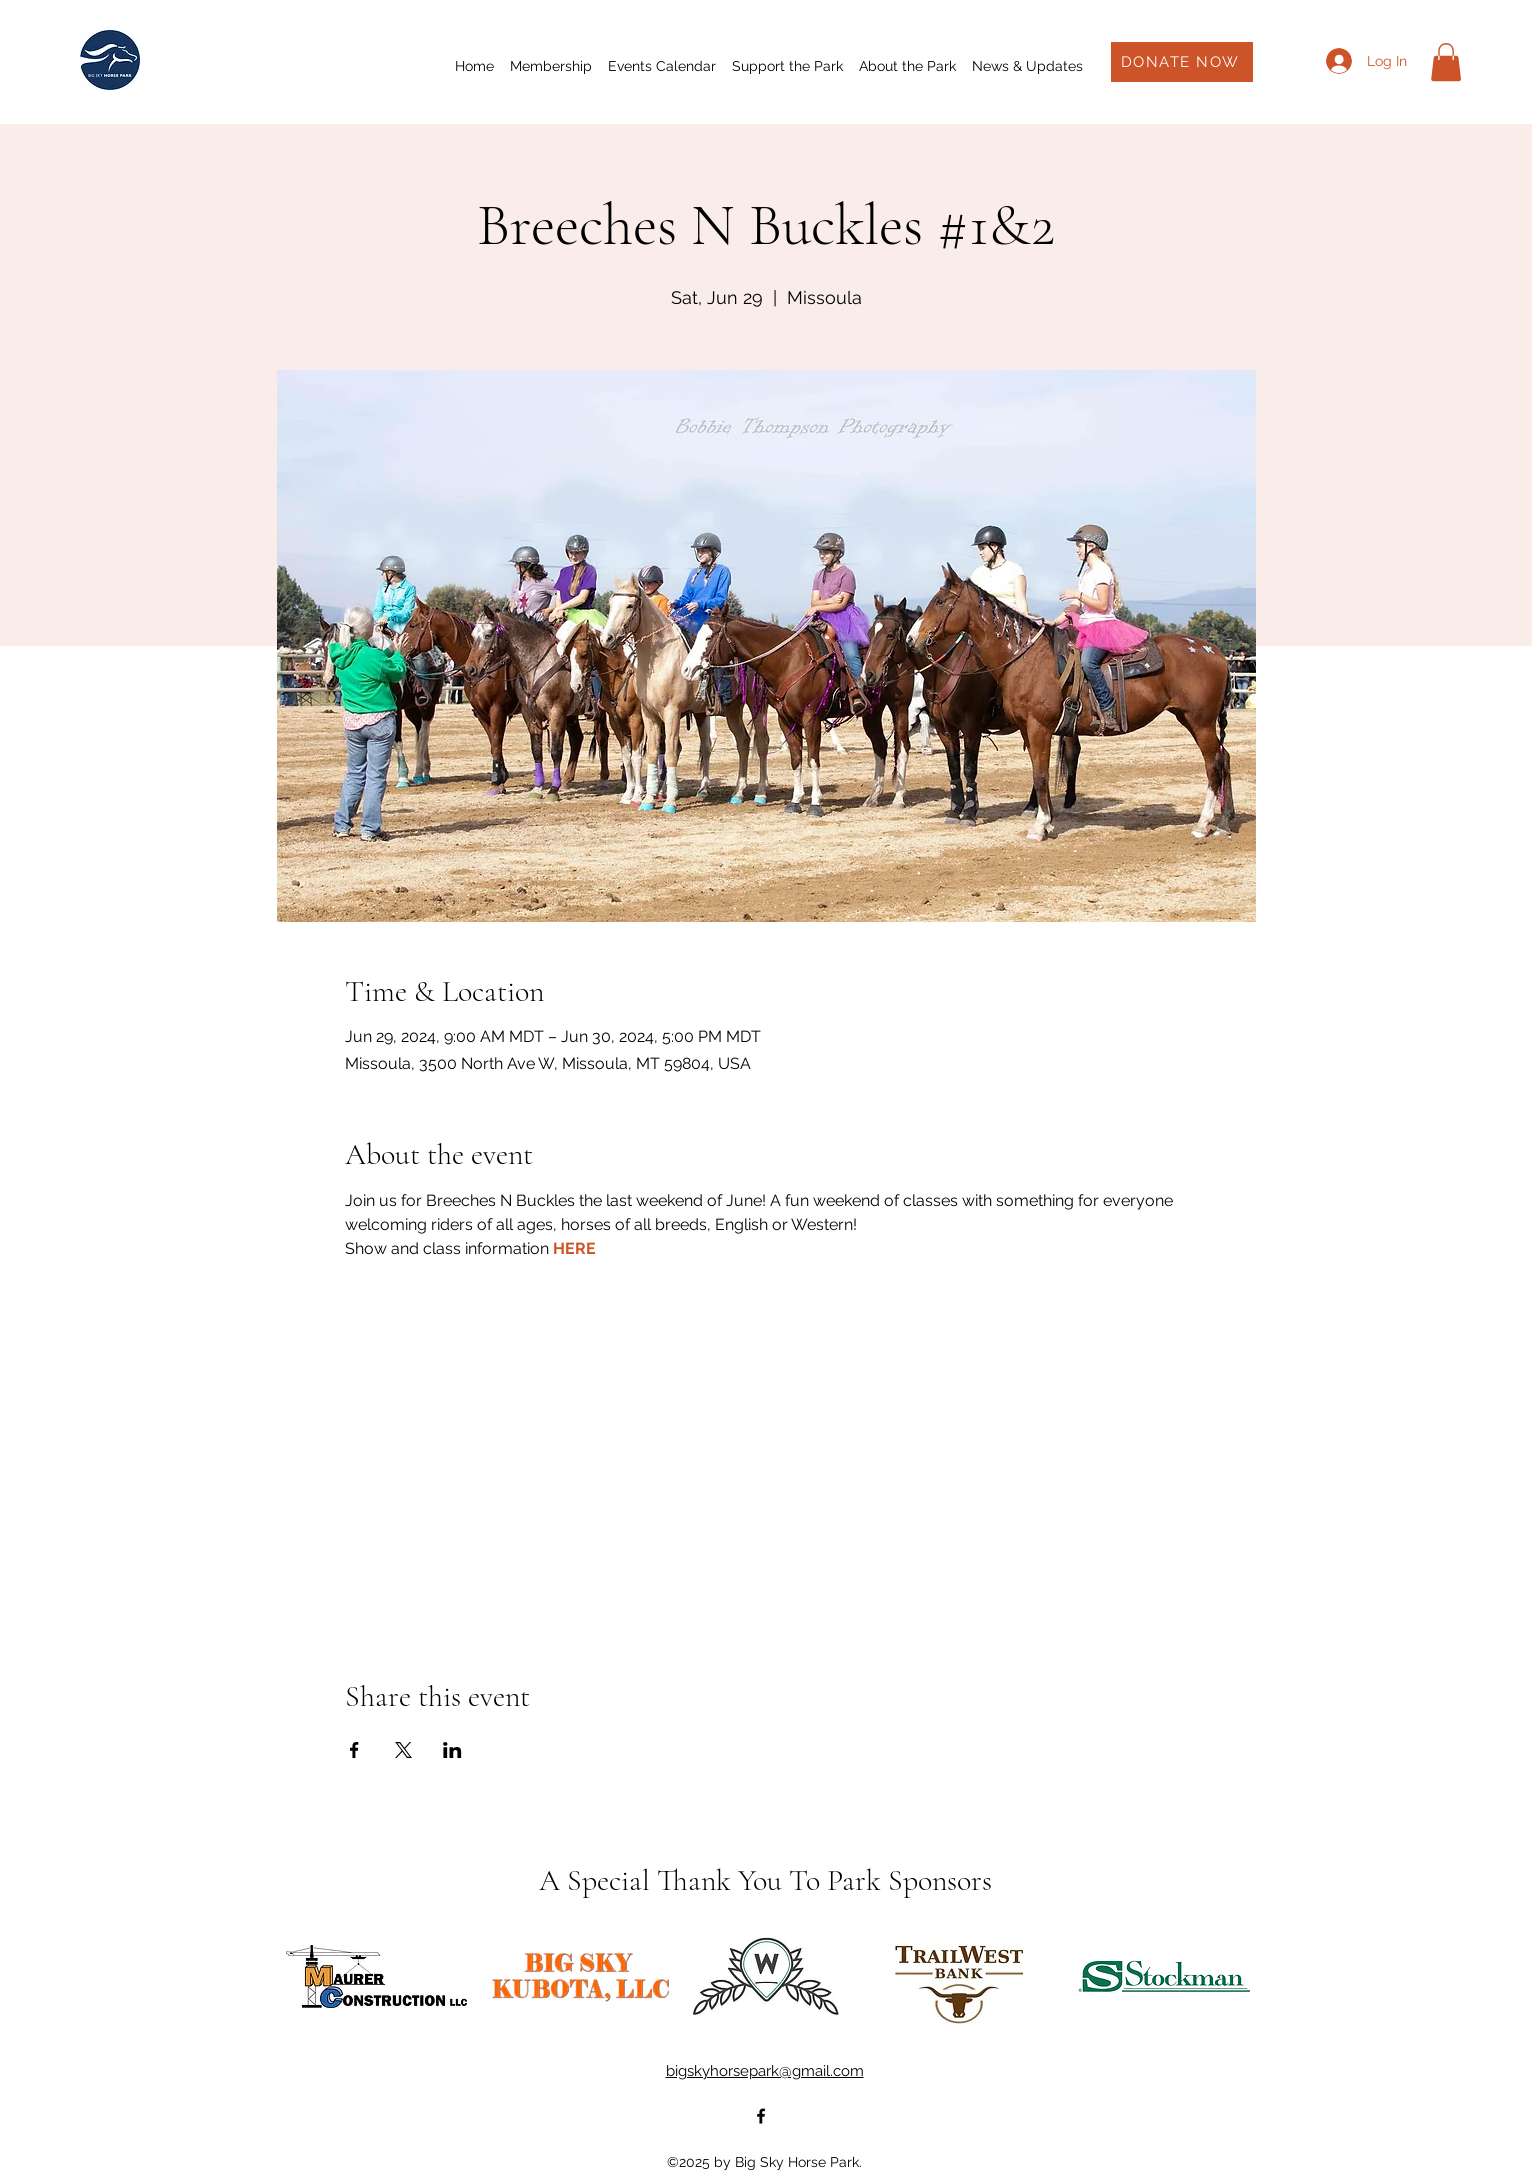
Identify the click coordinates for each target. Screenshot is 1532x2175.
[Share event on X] (403, 1750)
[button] (1446, 62)
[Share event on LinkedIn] (452, 1750)
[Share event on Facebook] (354, 1750)
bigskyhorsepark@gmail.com (765, 2071)
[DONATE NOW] (1182, 62)
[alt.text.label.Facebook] (761, 2116)
